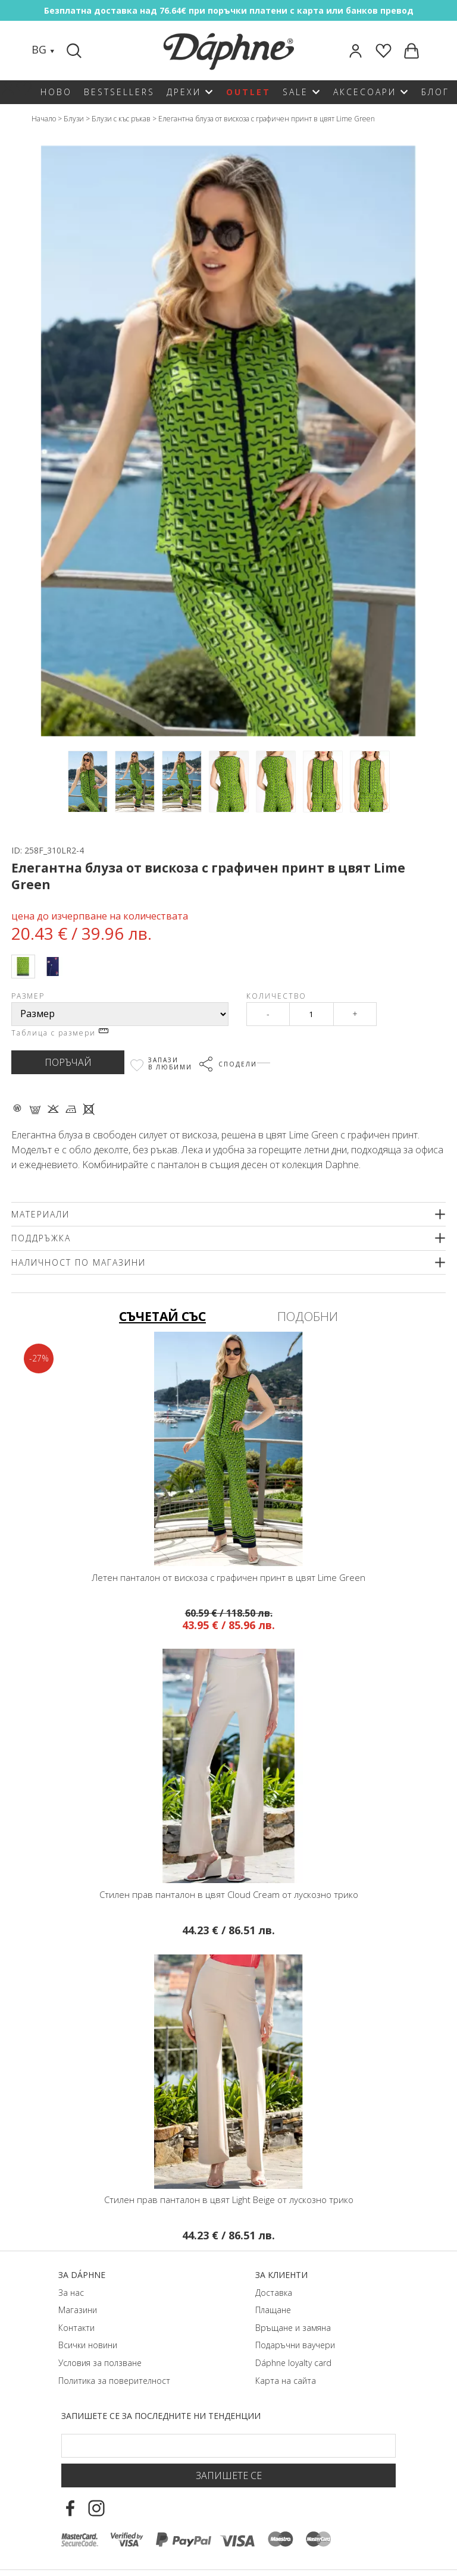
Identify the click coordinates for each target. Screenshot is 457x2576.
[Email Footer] (228, 2446)
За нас (71, 2292)
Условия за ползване (100, 2362)
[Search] (75, 50)
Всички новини (87, 2345)
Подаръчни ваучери (295, 2345)
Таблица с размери (59, 1033)
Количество (276, 996)
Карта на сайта (285, 2380)
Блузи (74, 119)
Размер (28, 996)
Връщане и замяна (293, 2327)
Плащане (273, 2309)
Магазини (77, 2309)
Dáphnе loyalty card (293, 2362)
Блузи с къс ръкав (121, 119)
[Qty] (311, 1014)
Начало (44, 119)
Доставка (273, 2292)
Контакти (76, 2327)
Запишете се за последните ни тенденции (161, 2415)
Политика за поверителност (114, 2380)
